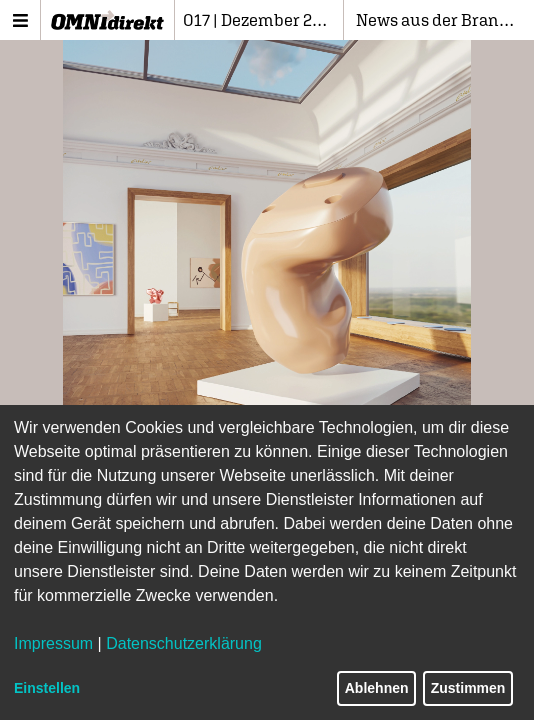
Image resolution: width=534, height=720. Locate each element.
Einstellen (47, 688)
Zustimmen (468, 688)
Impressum (53, 643)
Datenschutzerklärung (184, 643)
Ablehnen (377, 688)
